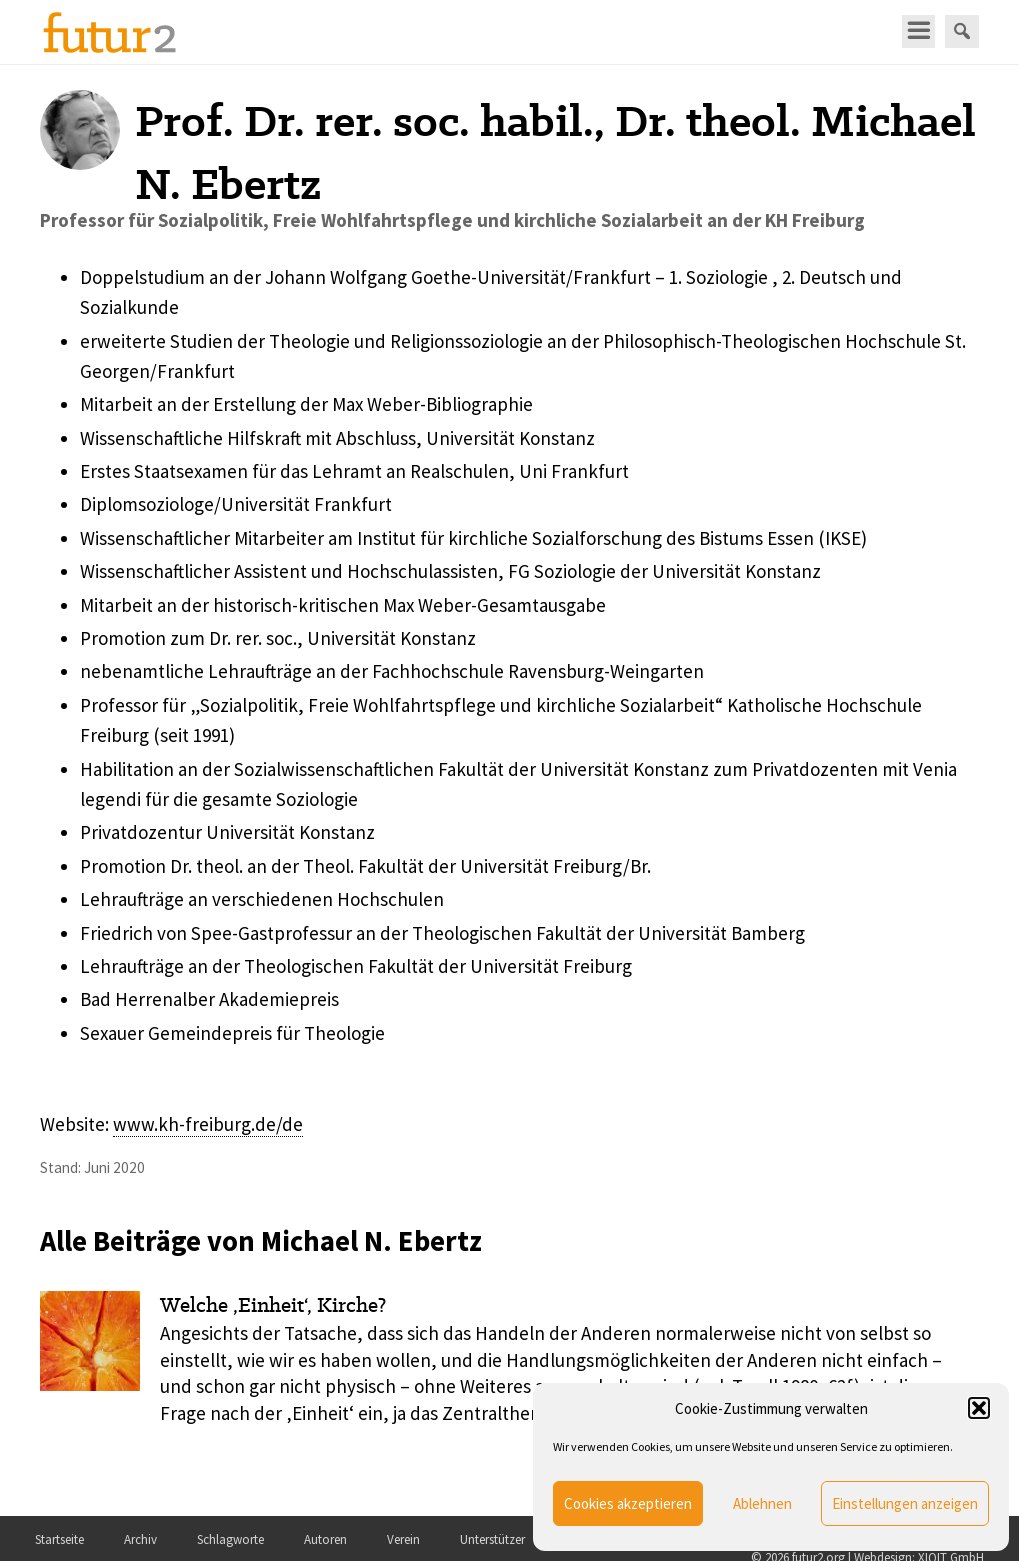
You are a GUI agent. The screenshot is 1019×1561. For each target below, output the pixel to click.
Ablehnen (762, 1503)
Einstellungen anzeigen (905, 1503)
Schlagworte (230, 1539)
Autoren (325, 1539)
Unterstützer (492, 1539)
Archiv (140, 1539)
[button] (979, 1408)
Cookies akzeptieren (628, 1503)
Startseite (59, 1539)
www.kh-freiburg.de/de (208, 1124)
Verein (403, 1539)
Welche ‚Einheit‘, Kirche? (273, 1305)
